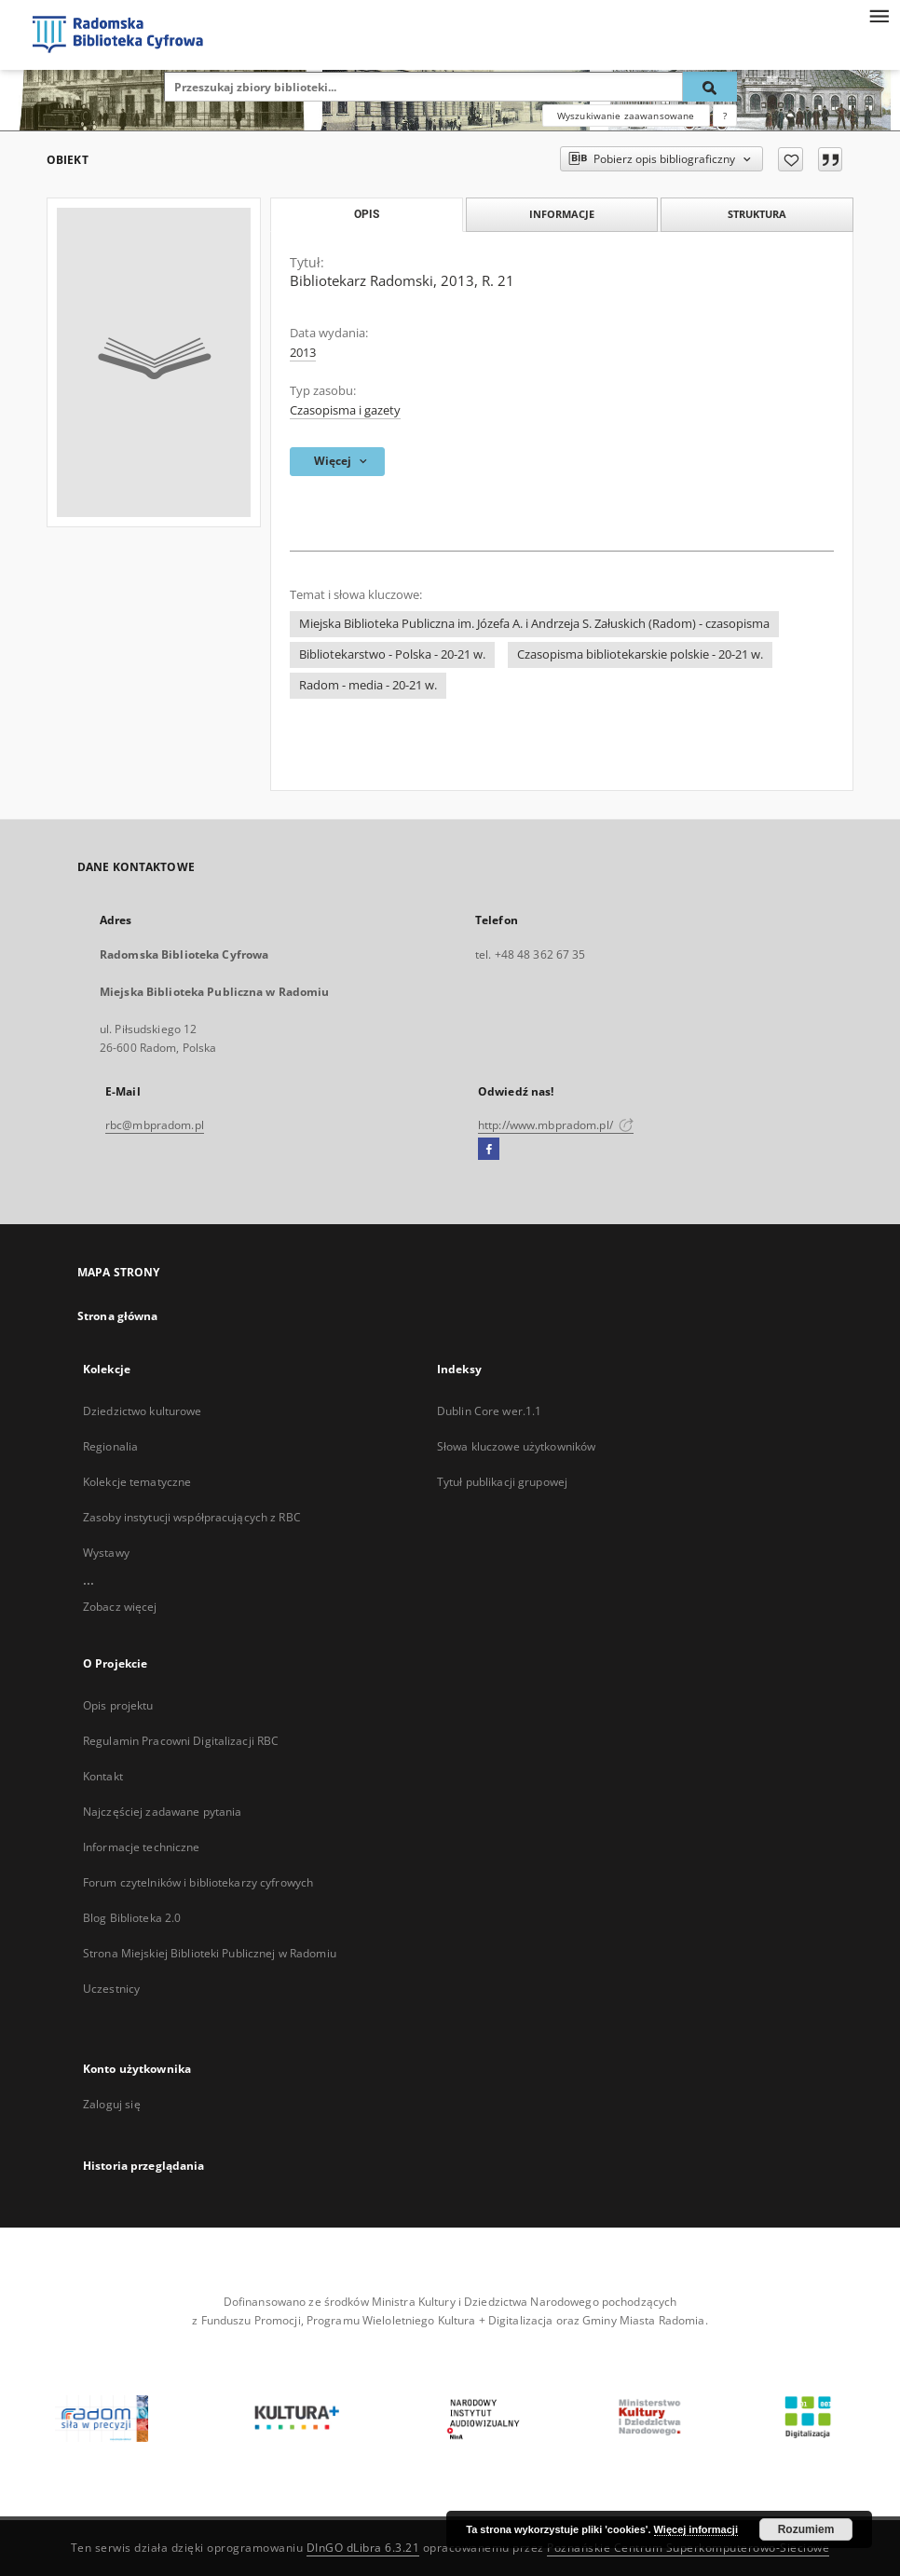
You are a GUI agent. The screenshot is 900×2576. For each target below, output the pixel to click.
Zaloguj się (112, 2104)
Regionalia (110, 1446)
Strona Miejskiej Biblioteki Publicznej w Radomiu (209, 1953)
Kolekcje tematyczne (137, 1482)
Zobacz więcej (120, 1607)
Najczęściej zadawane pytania (162, 1812)
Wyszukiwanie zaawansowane (626, 115)
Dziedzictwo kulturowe (142, 1411)
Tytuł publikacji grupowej (502, 1482)
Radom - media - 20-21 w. (368, 685)
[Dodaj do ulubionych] (790, 159)
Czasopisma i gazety (345, 410)
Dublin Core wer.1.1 (489, 1411)
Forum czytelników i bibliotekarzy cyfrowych (198, 1882)
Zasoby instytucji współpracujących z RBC (192, 1517)
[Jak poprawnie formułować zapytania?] (725, 115)
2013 (303, 353)
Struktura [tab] (757, 214)
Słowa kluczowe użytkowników (516, 1446)
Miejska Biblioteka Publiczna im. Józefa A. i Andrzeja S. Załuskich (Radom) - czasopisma (534, 624)
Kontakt (103, 1776)
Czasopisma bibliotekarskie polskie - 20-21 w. (640, 654)
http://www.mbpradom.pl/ (556, 1125)
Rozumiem (806, 2529)
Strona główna (117, 1316)
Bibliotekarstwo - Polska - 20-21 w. (392, 654)
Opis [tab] (366, 214)
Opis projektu (118, 1705)
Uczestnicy (111, 1989)
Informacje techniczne (141, 1847)
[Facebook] (488, 1149)
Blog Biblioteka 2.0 (132, 1918)
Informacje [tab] (561, 214)
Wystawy (106, 1553)
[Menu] (878, 15)
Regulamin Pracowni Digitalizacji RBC (181, 1741)
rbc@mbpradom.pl (154, 1125)
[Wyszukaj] (710, 87)
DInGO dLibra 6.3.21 (363, 2548)
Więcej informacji (696, 2529)
